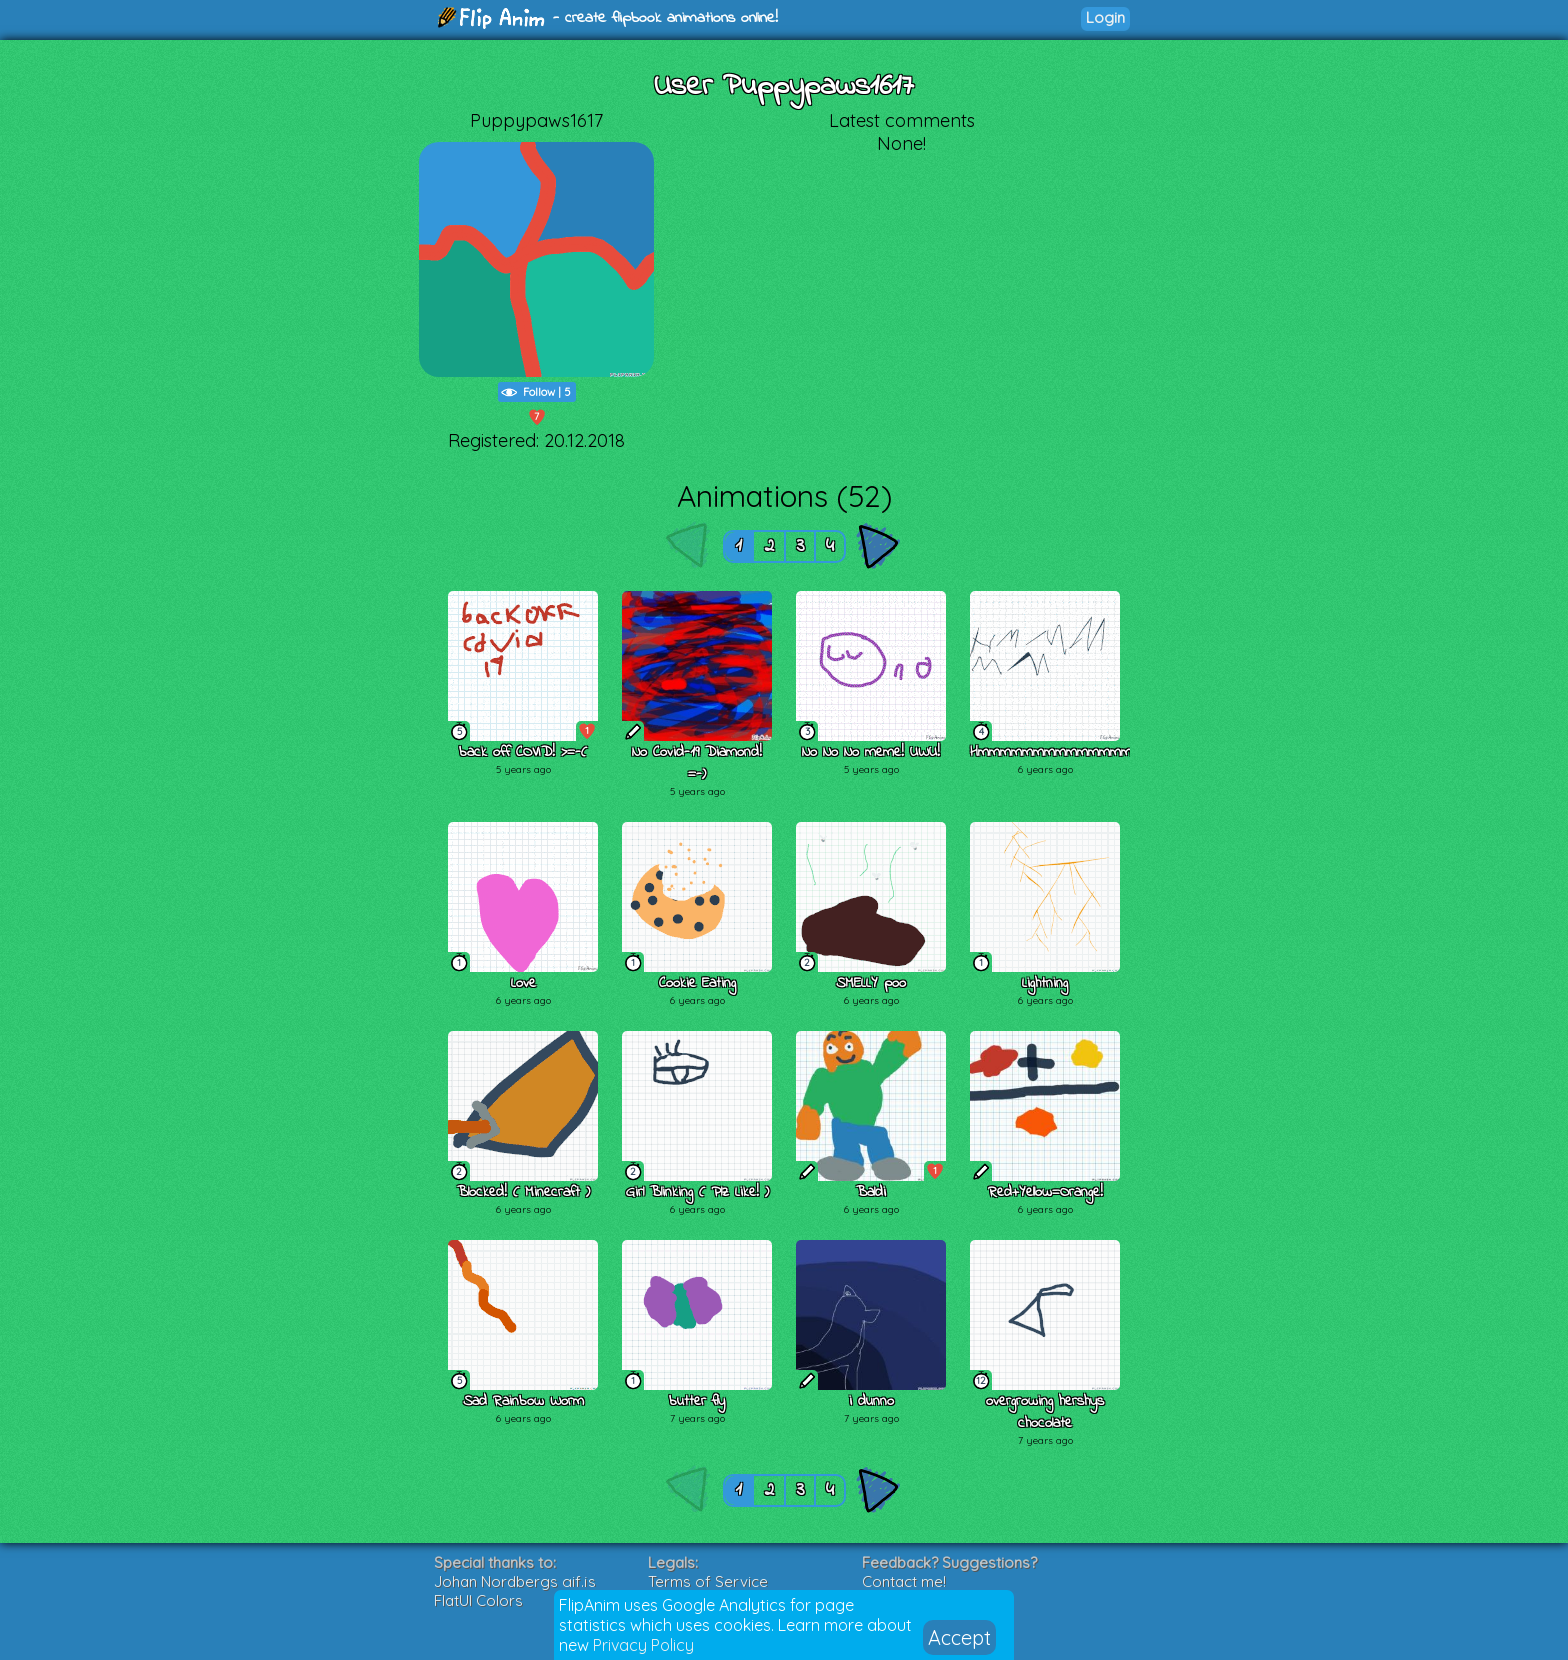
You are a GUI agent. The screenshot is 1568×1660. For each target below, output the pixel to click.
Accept (959, 1637)
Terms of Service (708, 1581)
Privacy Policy (643, 1645)
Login (1105, 17)
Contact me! (904, 1581)
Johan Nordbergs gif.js (515, 1581)
